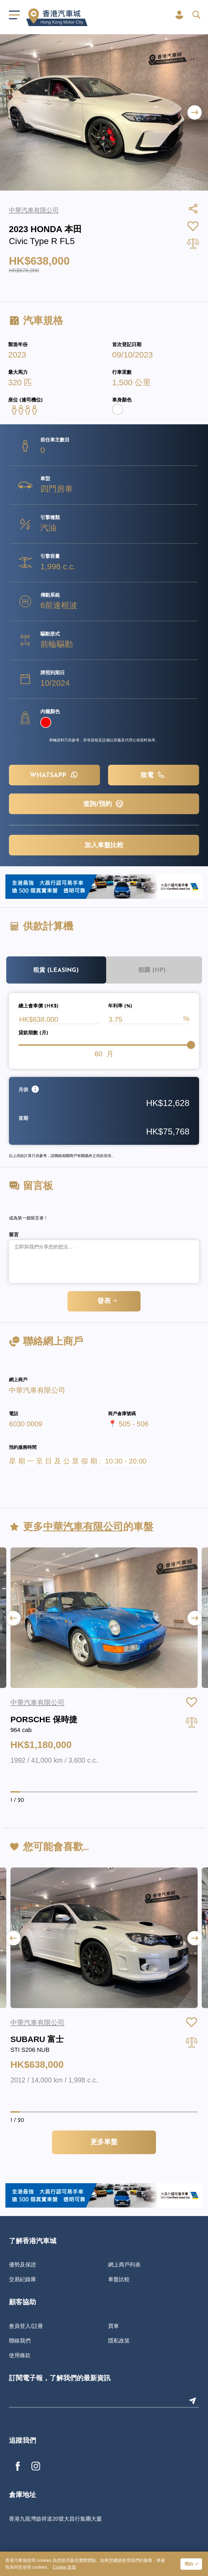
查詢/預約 (104, 803)
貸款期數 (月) (33, 1033)
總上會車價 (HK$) (38, 1006)
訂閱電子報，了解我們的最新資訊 (59, 2378)
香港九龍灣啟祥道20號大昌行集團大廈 (55, 2519)
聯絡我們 (20, 2341)
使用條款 (20, 2355)
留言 (14, 1235)
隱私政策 (119, 2341)
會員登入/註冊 (26, 2326)
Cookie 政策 (64, 2567)
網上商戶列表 (124, 2265)
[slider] (191, 1045)
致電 (154, 774)
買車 (113, 2326)
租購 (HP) (152, 970)
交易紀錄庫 (22, 2279)
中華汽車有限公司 (37, 1390)
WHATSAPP (54, 774)
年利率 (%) (120, 1006)
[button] (194, 112)
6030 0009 (25, 1424)
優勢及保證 (22, 2265)
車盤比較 (119, 2279)
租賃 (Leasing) (56, 970)
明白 (189, 2564)
